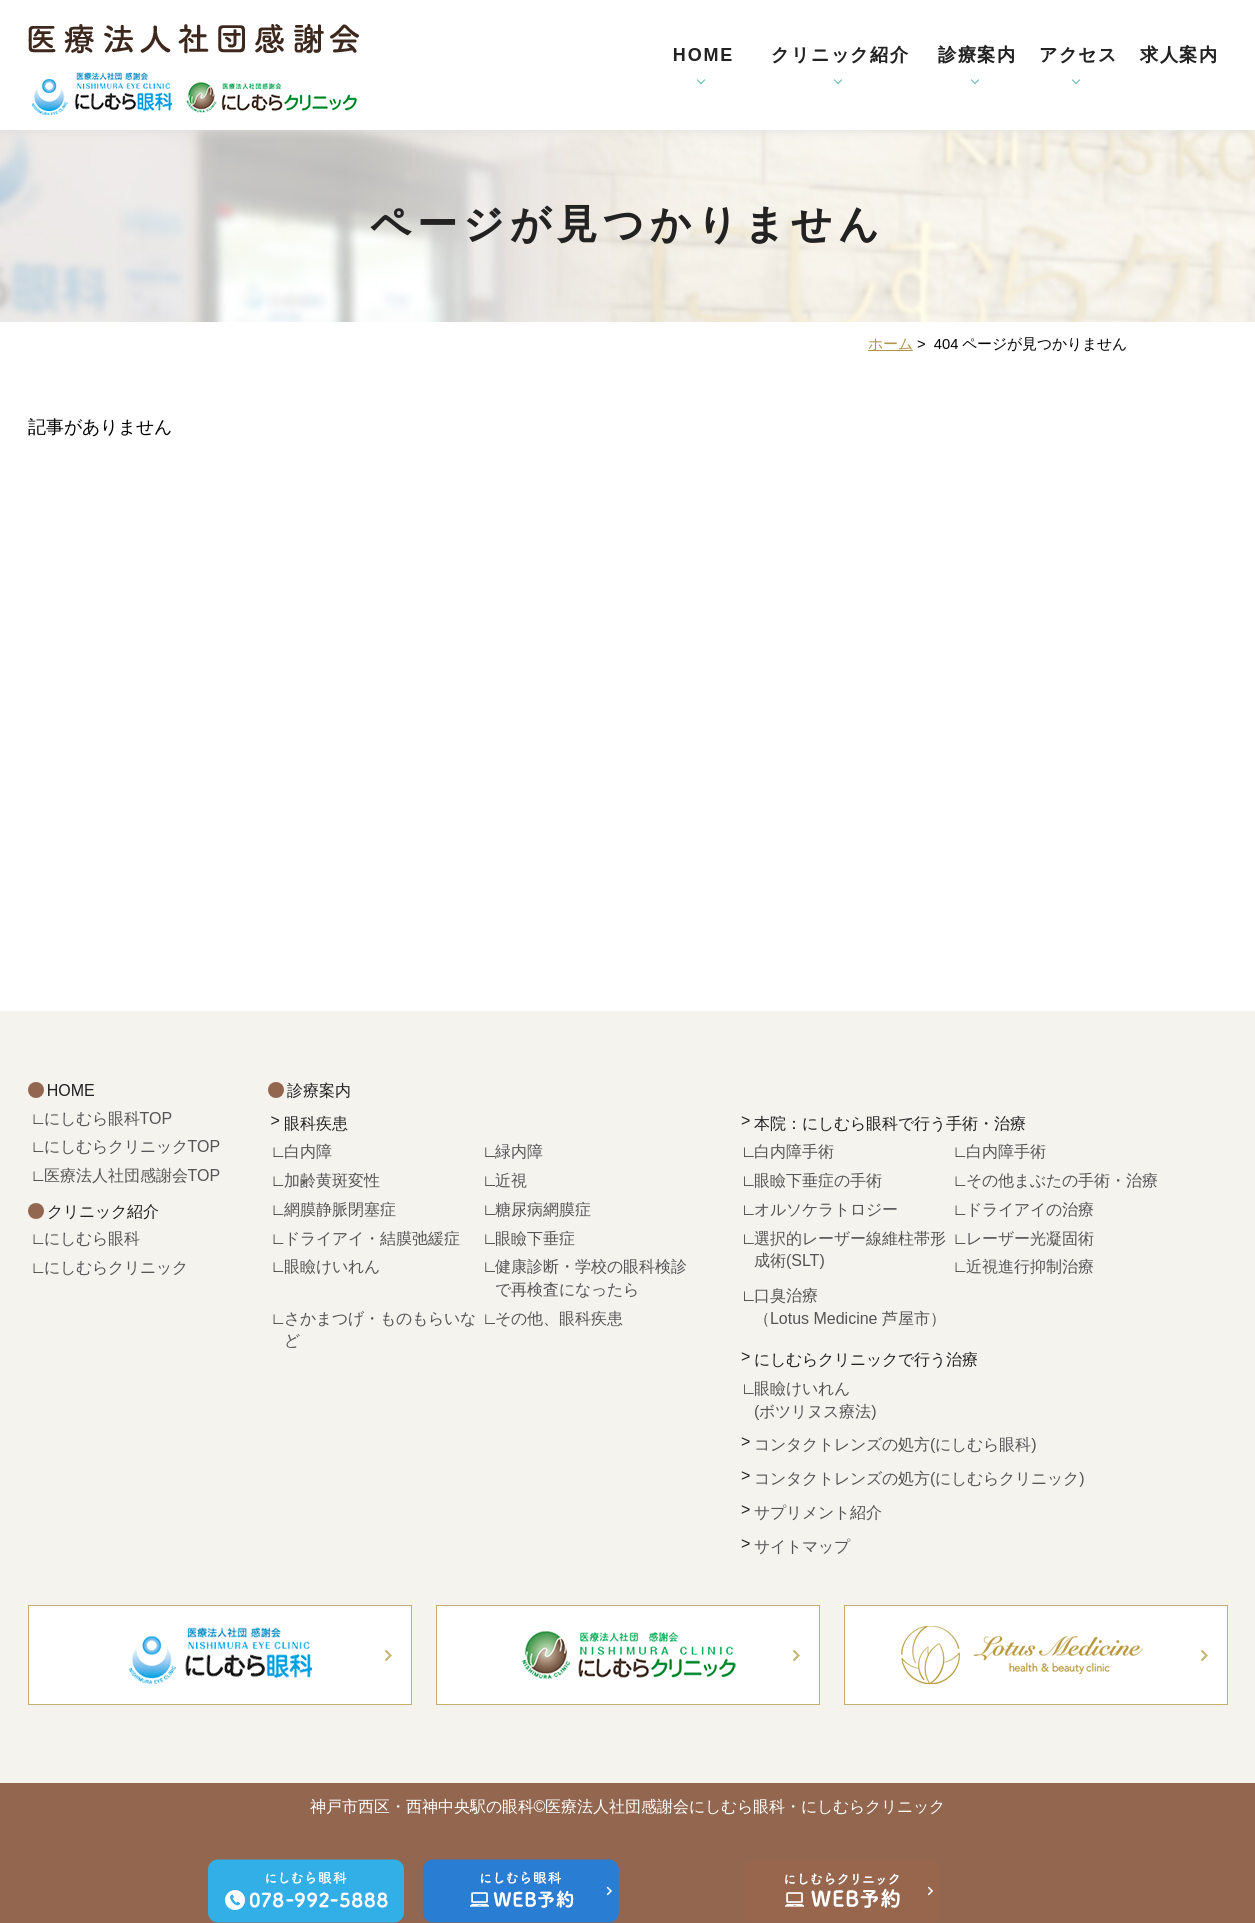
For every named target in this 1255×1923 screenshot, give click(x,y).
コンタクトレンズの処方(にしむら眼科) (895, 1444)
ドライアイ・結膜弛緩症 (372, 1238)
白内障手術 (794, 1151)
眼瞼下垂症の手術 (818, 1180)
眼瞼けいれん (340, 1266)
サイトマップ (802, 1546)
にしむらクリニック (116, 1267)
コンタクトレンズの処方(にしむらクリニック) (919, 1478)
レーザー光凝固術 (1030, 1238)
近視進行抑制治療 (1030, 1266)
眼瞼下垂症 (535, 1238)
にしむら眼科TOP (108, 1118)
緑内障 (519, 1151)
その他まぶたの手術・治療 (1062, 1180)
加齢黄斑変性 (332, 1180)
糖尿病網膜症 (543, 1209)
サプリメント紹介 (818, 1512)
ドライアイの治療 (1030, 1209)
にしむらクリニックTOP (132, 1146)
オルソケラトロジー (826, 1209)
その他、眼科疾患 (559, 1318)
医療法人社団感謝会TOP (132, 1175)
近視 (511, 1180)
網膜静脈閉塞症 (340, 1209)
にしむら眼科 (92, 1238)
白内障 (308, 1151)
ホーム (890, 344)
